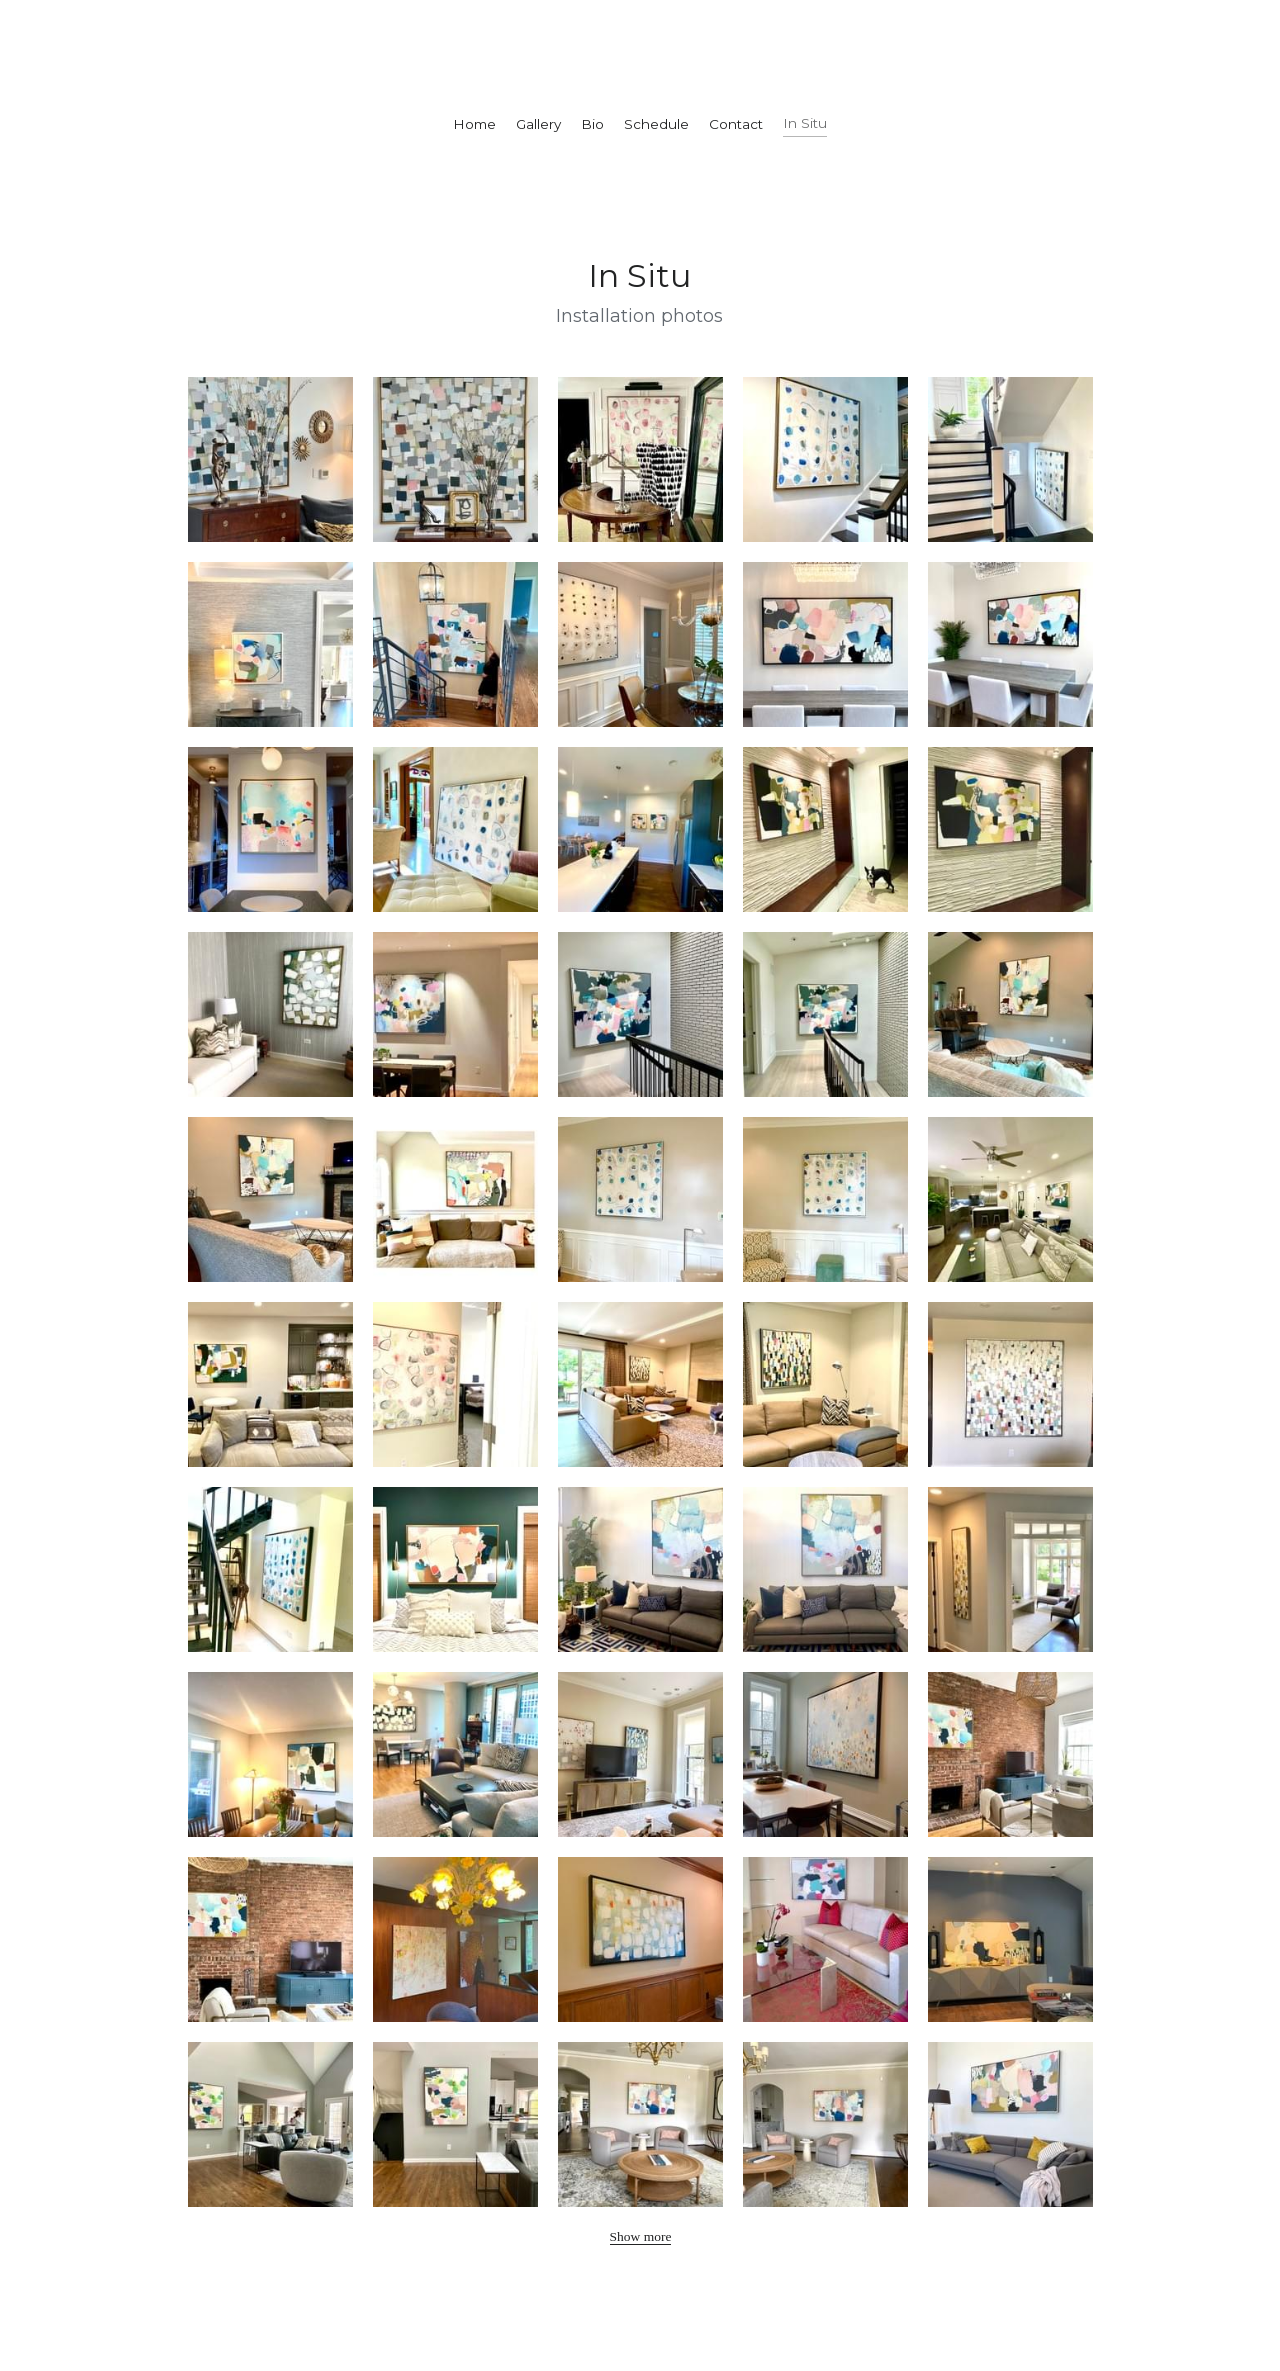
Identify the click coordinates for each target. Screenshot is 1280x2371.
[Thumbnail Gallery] (270, 459)
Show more (641, 2236)
